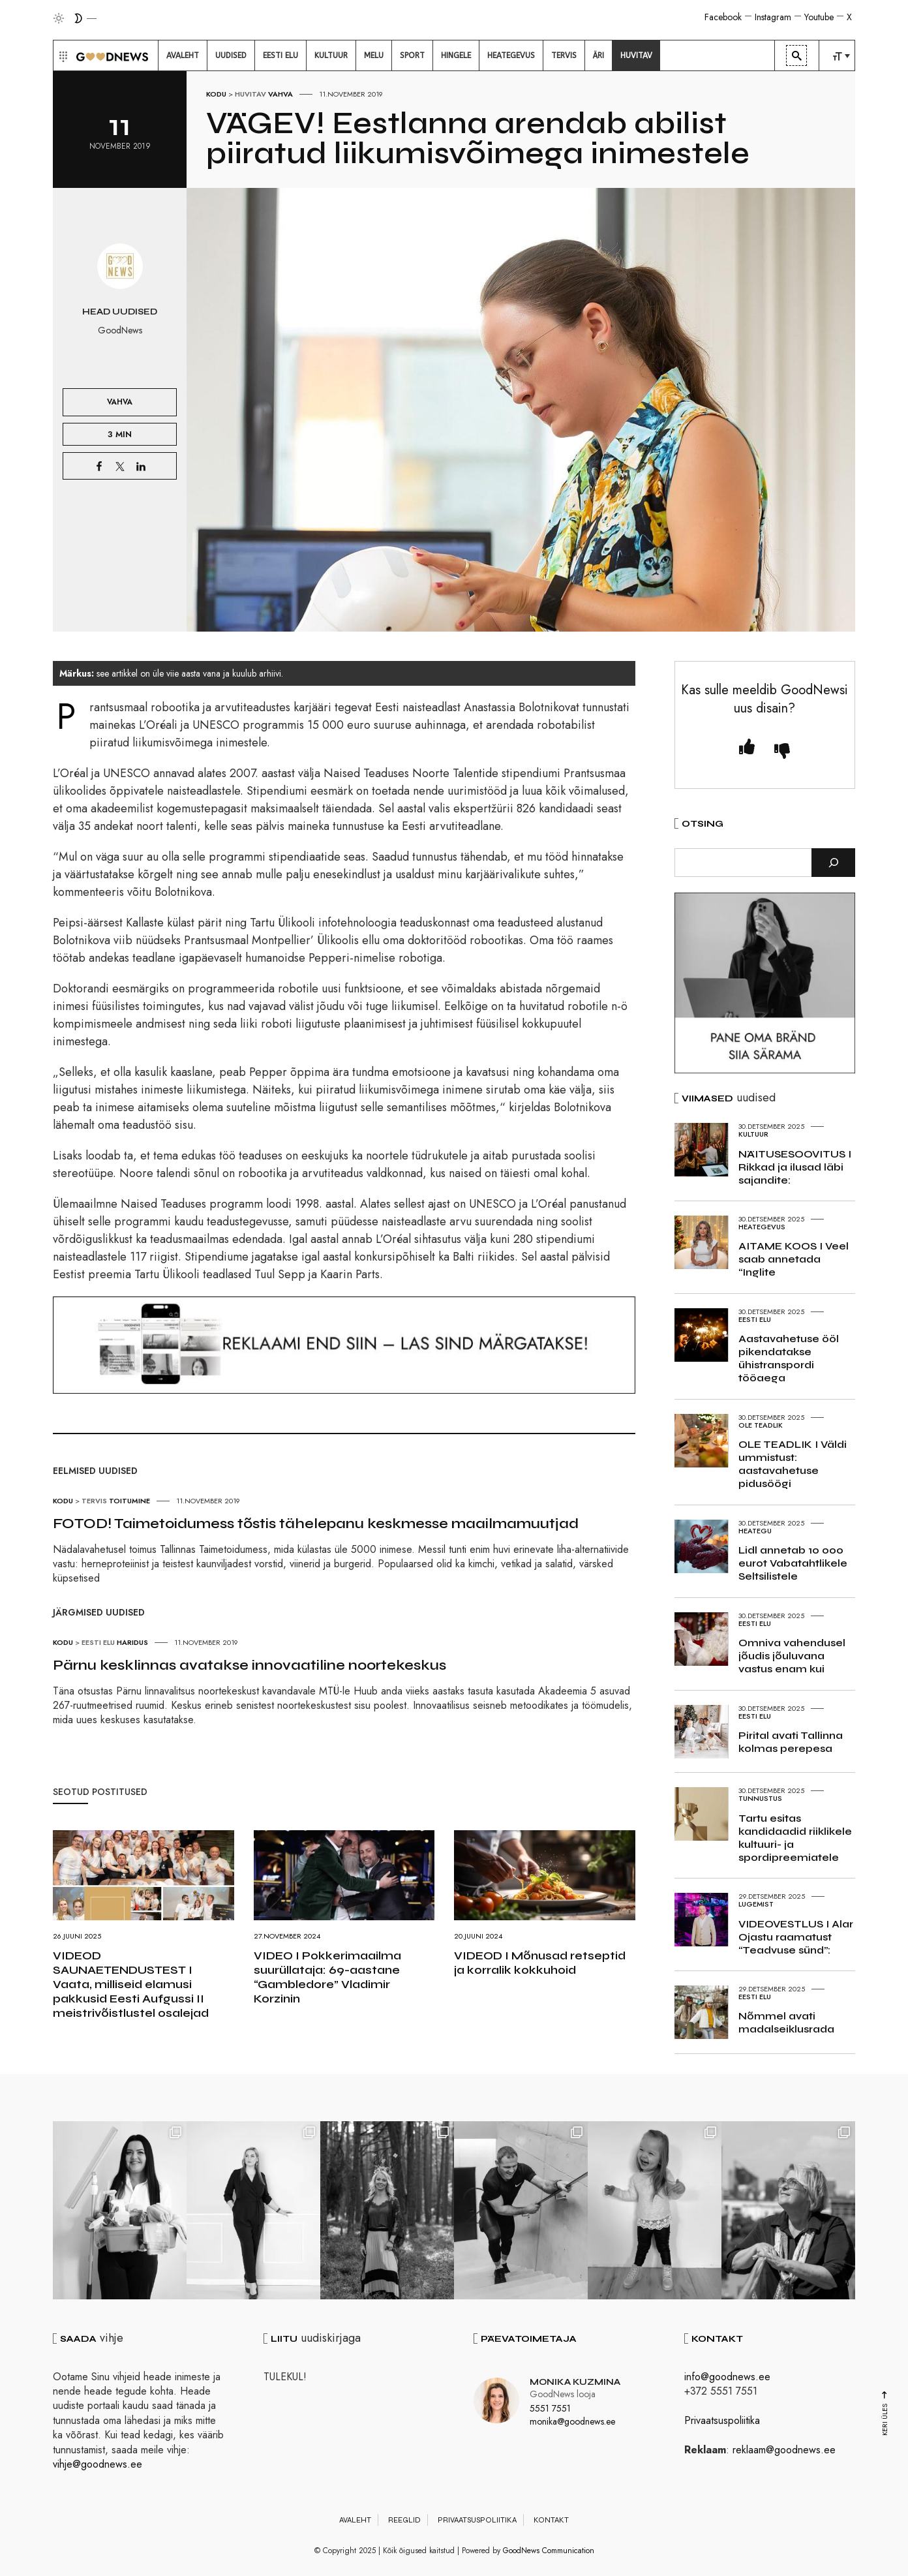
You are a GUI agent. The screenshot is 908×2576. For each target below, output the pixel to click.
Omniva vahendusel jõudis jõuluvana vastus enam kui (791, 1655)
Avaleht (355, 2519)
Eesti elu (98, 1642)
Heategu (755, 1531)
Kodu (216, 94)
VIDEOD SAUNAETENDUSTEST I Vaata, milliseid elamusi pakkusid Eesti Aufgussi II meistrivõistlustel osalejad (131, 1984)
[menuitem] (183, 55)
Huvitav (250, 94)
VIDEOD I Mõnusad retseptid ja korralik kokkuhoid (540, 1962)
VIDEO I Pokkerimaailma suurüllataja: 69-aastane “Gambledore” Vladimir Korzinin (327, 1977)
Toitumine (129, 1500)
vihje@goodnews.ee (97, 2464)
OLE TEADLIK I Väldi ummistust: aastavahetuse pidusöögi (792, 1464)
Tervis (94, 1500)
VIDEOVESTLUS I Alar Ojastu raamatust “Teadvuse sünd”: (795, 1937)
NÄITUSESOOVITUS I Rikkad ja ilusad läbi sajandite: (794, 1167)
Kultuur (753, 1134)
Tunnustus (760, 1798)
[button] (61, 55)
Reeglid (404, 2519)
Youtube (819, 16)
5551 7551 (550, 2408)
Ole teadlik (760, 1425)
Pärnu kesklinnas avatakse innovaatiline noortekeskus (249, 1665)
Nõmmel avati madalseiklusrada (786, 2022)
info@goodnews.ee (727, 2376)
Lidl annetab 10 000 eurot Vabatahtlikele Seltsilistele (792, 1563)
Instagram (773, 16)
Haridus (132, 1642)
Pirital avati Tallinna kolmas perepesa (790, 1742)
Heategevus (761, 1226)
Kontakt (551, 2519)
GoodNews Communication (548, 2550)
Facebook (723, 16)
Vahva (280, 94)
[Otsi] (833, 862)
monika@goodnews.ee (572, 2421)
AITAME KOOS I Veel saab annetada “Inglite (793, 1259)
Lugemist (756, 1904)
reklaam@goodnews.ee (784, 2449)
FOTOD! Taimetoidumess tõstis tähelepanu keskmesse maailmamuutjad (316, 1523)
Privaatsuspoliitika (722, 2420)
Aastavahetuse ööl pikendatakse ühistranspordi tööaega (788, 1358)
